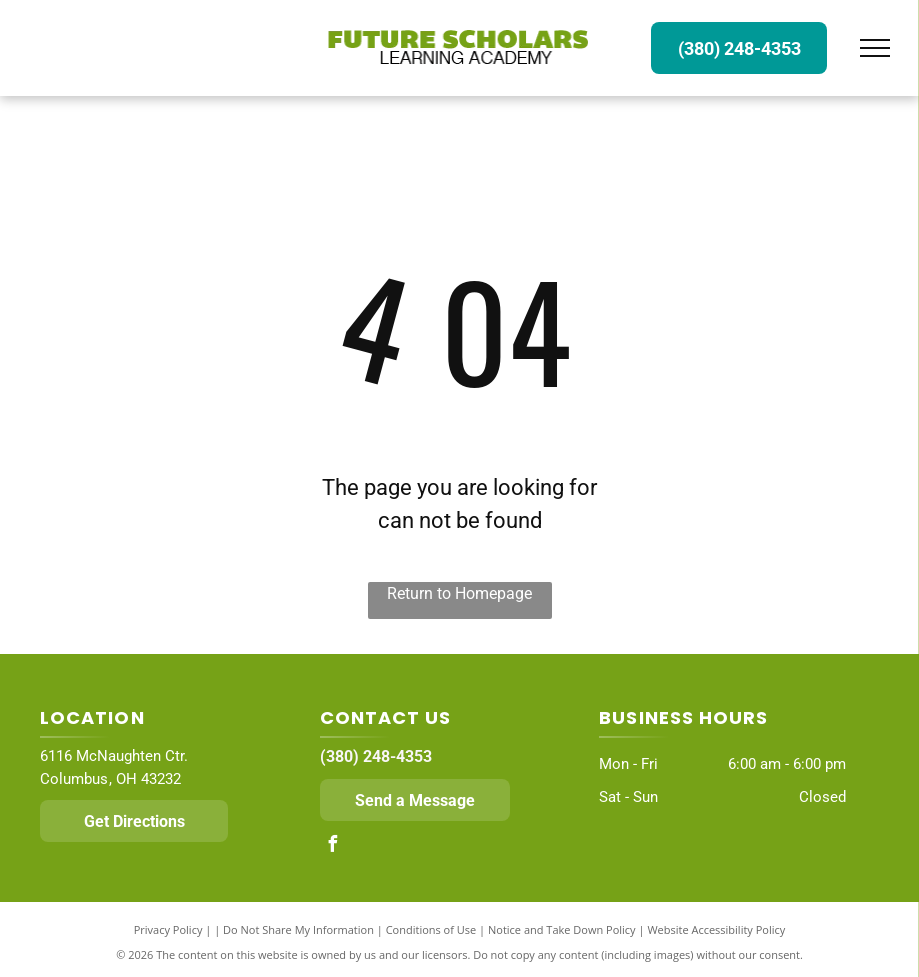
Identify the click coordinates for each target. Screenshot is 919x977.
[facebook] (333, 846)
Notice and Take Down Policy (562, 929)
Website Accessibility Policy (716, 929)
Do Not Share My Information (298, 929)
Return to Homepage (459, 593)
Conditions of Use (431, 929)
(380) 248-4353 (376, 756)
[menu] (875, 48)
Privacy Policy (168, 929)
